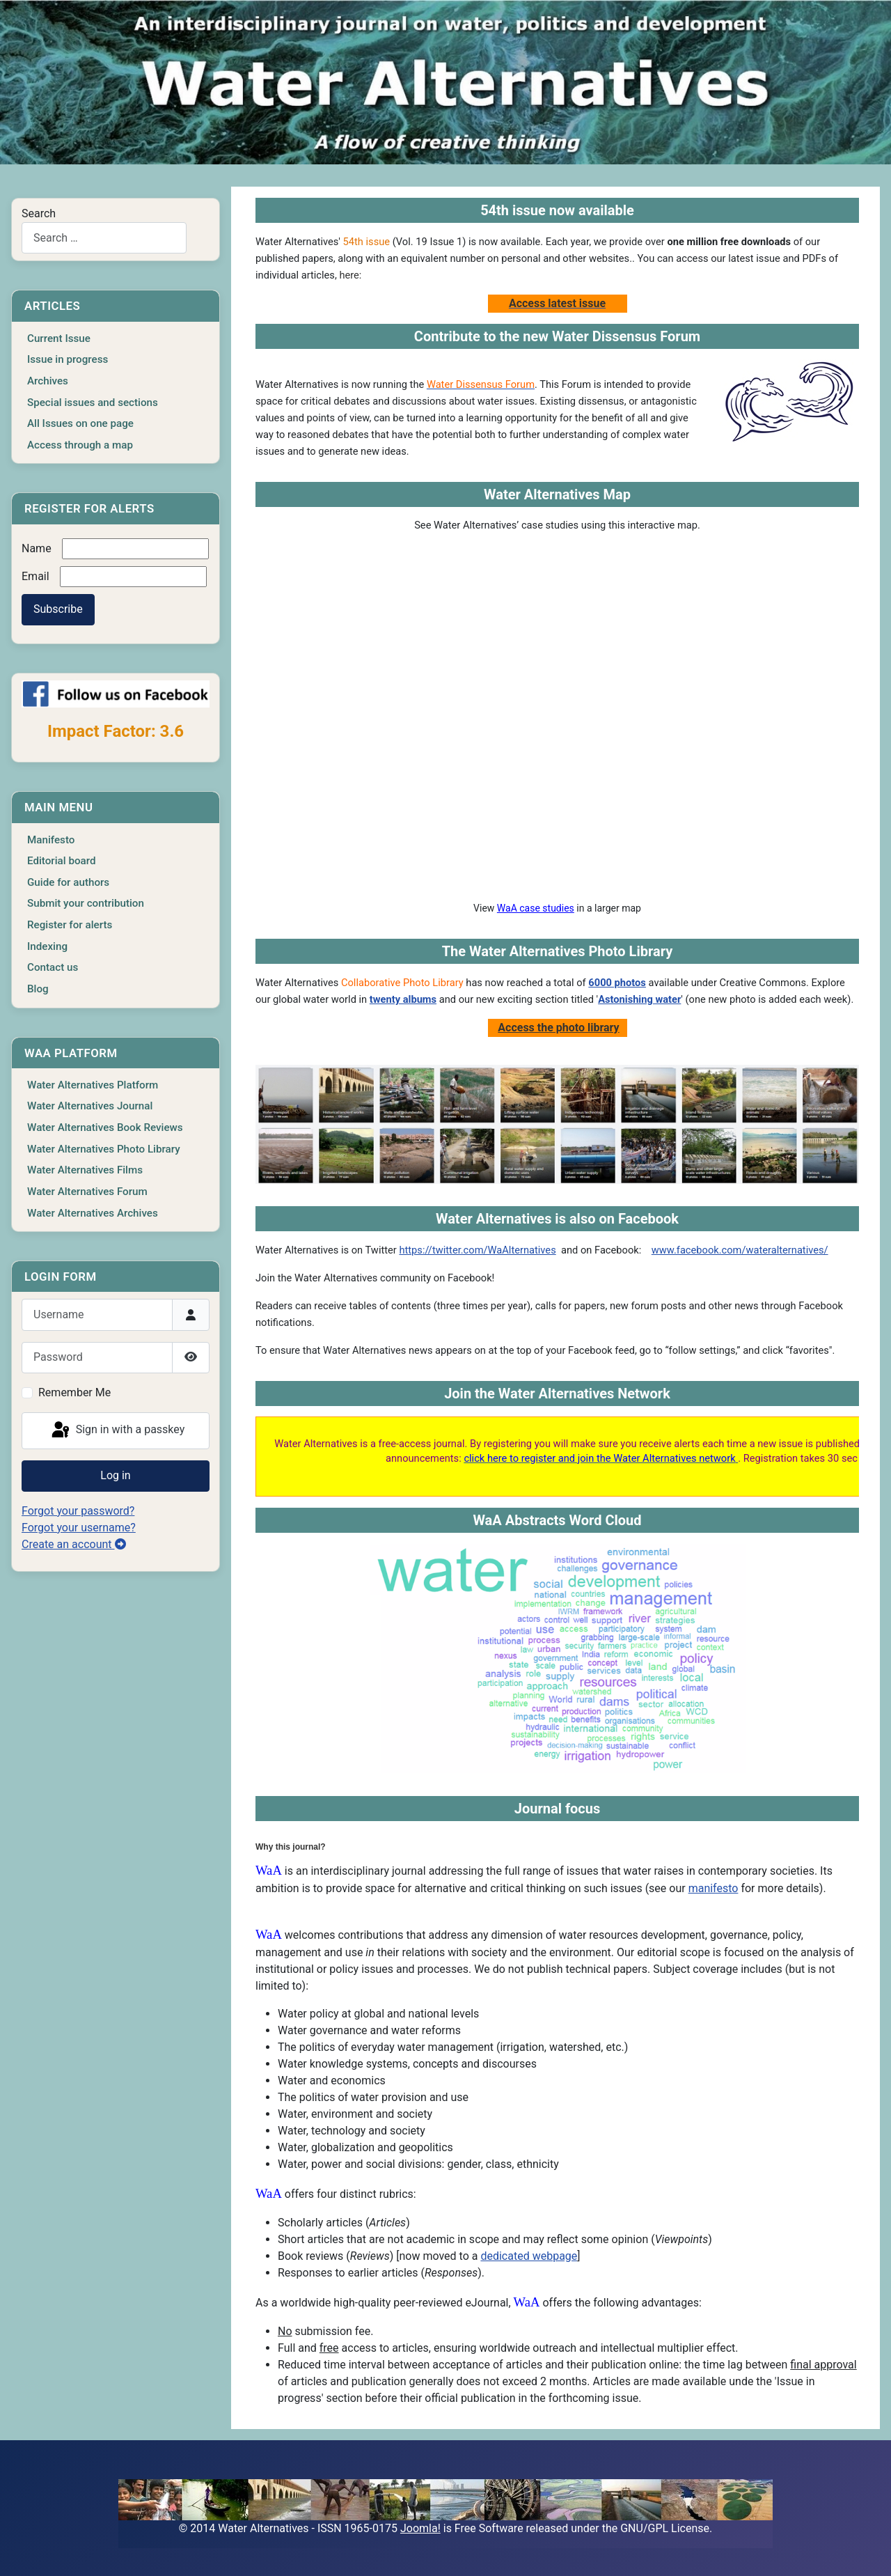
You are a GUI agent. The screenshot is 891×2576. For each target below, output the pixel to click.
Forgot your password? (78, 1510)
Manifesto (50, 840)
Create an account (74, 1544)
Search (39, 213)
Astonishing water (639, 999)
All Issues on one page (80, 423)
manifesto (713, 1888)
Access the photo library (558, 1027)
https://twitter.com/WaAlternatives (477, 1250)
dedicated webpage (528, 2256)
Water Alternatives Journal (89, 1106)
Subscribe (58, 609)
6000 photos (617, 982)
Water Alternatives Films (85, 1170)
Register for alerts (69, 925)
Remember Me (74, 1392)
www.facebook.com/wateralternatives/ (740, 1250)
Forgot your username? (79, 1527)
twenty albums (403, 999)
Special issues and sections (92, 402)
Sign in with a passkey (117, 1430)
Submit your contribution (85, 903)
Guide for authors (68, 882)
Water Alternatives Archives (92, 1213)
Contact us (52, 967)
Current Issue (58, 338)
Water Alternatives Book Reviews (105, 1127)
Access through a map (80, 445)
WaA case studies (535, 908)
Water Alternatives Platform (92, 1085)
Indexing (47, 946)
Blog (38, 989)
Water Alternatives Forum (87, 1191)
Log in (115, 1475)
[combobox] (104, 237)
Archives (47, 381)
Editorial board (61, 860)
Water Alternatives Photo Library (103, 1149)
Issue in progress (67, 359)
